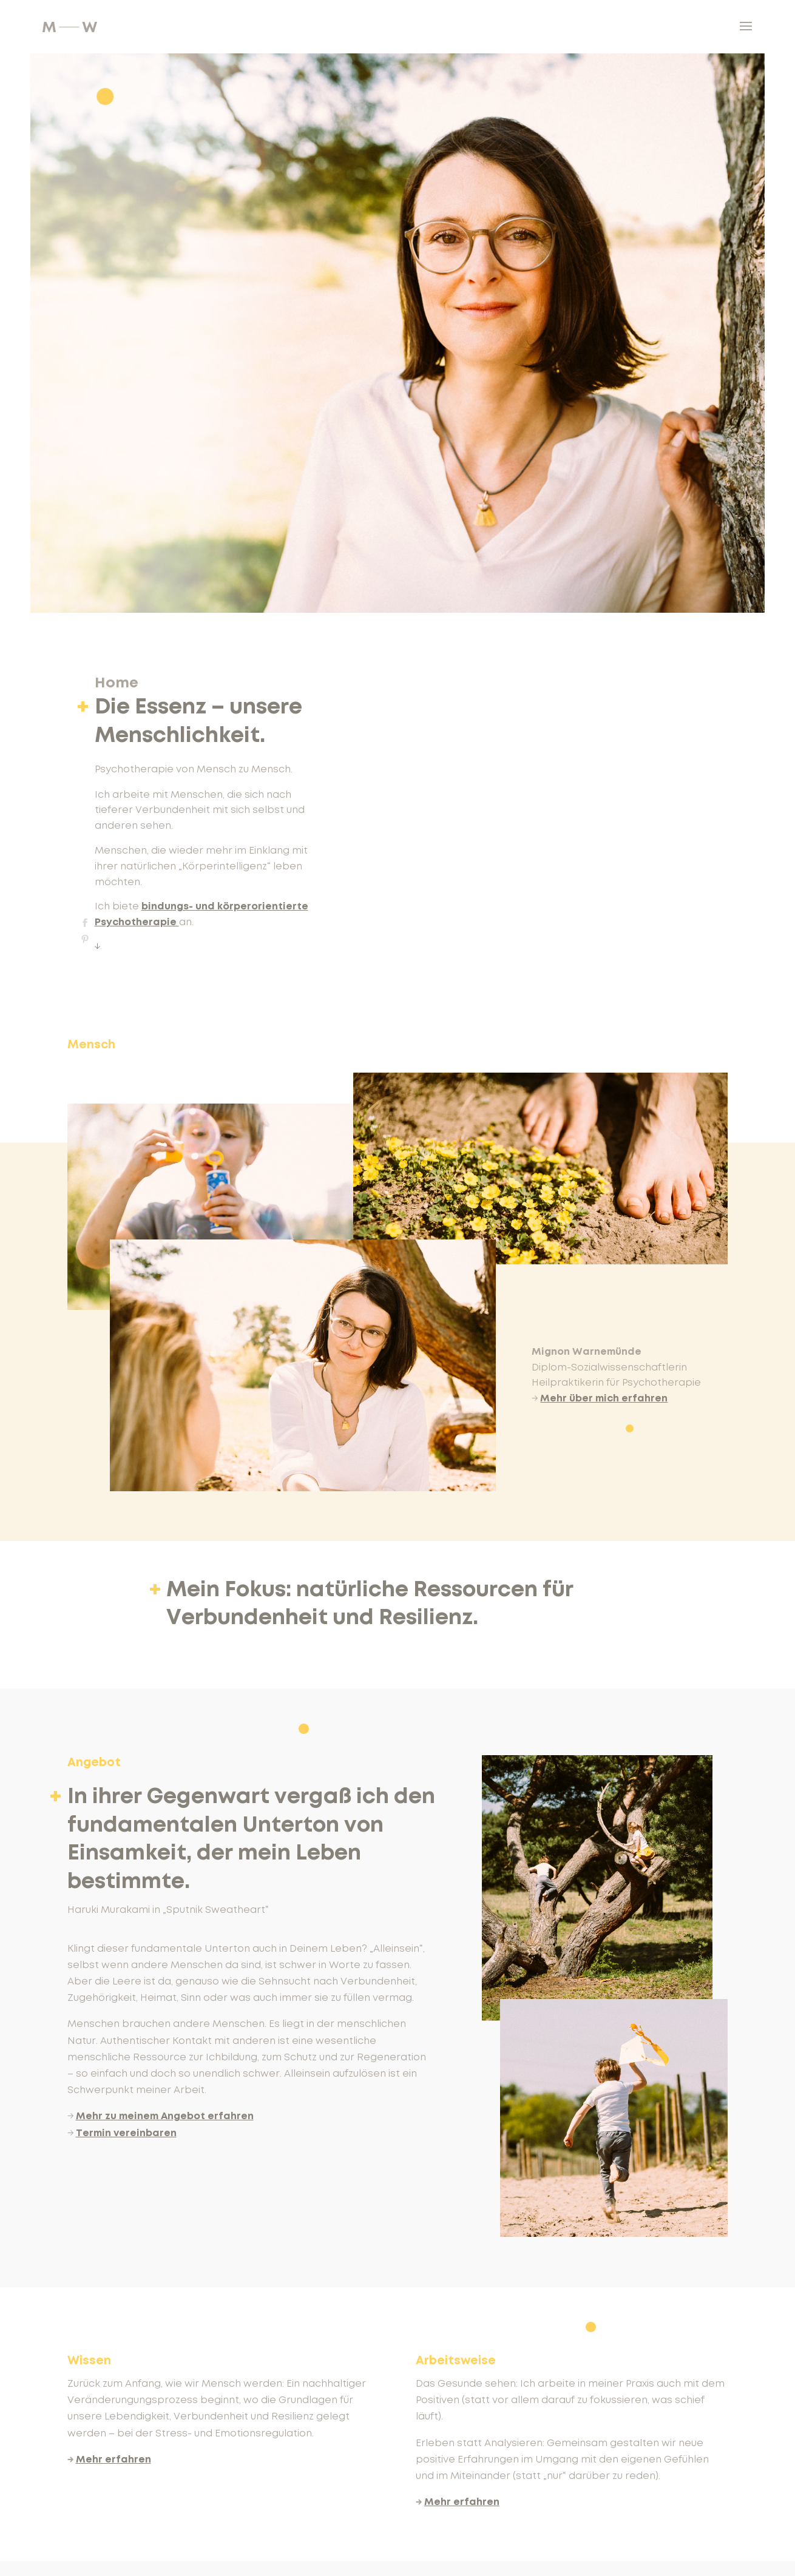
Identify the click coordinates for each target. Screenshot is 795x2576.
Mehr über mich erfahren (604, 1398)
